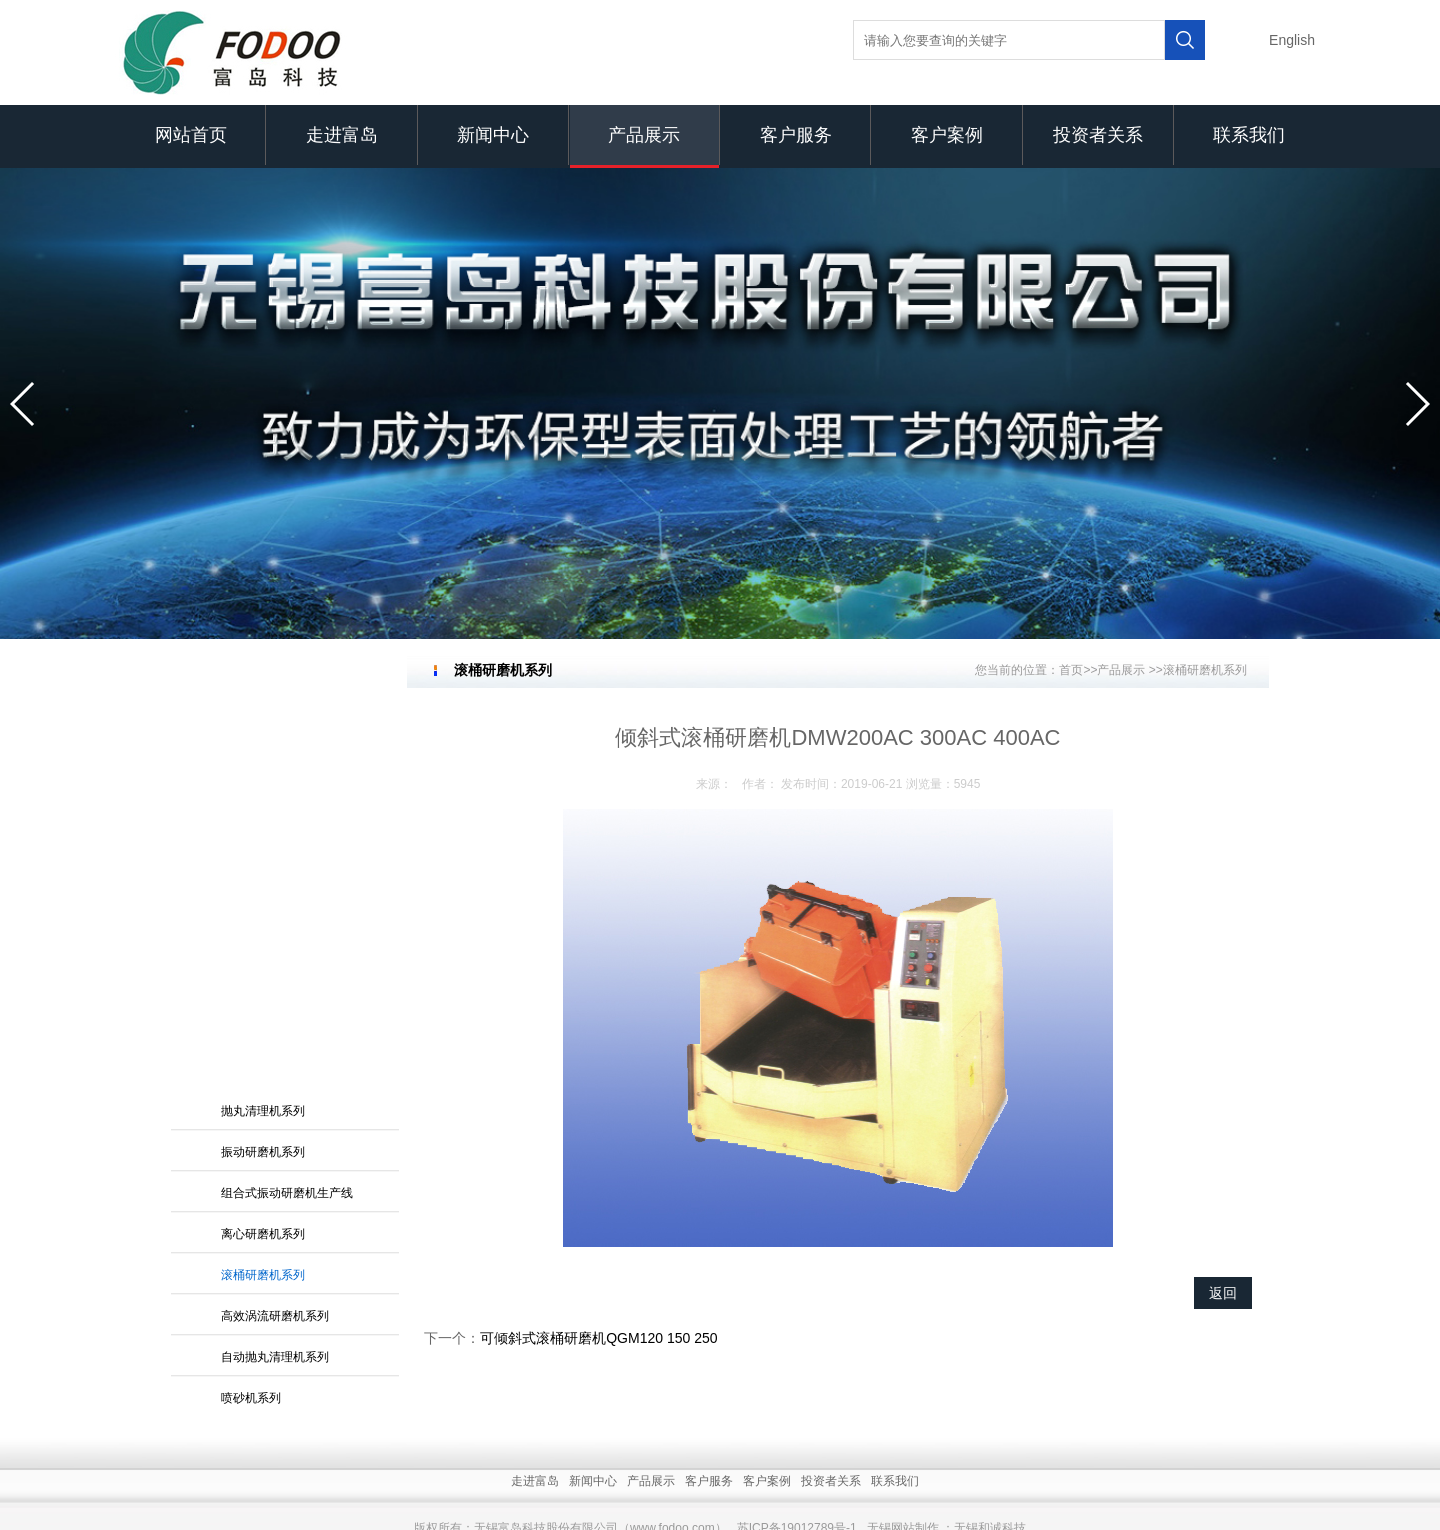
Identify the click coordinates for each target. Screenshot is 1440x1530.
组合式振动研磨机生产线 (287, 804)
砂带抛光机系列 (263, 1050)
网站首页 (191, 135)
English (1292, 40)
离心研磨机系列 (263, 845)
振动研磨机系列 (263, 763)
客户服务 (796, 135)
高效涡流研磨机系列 (275, 927)
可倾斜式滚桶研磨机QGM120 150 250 (598, 1338)
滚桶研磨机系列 (263, 886)
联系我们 (1249, 135)
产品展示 (644, 135)
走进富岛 (342, 135)
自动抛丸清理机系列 (275, 968)
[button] (23, 404)
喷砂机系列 (251, 1009)
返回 (1223, 1293)
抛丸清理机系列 (263, 722)
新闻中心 (493, 135)
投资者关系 (1098, 135)
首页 (1071, 670)
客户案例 (947, 135)
